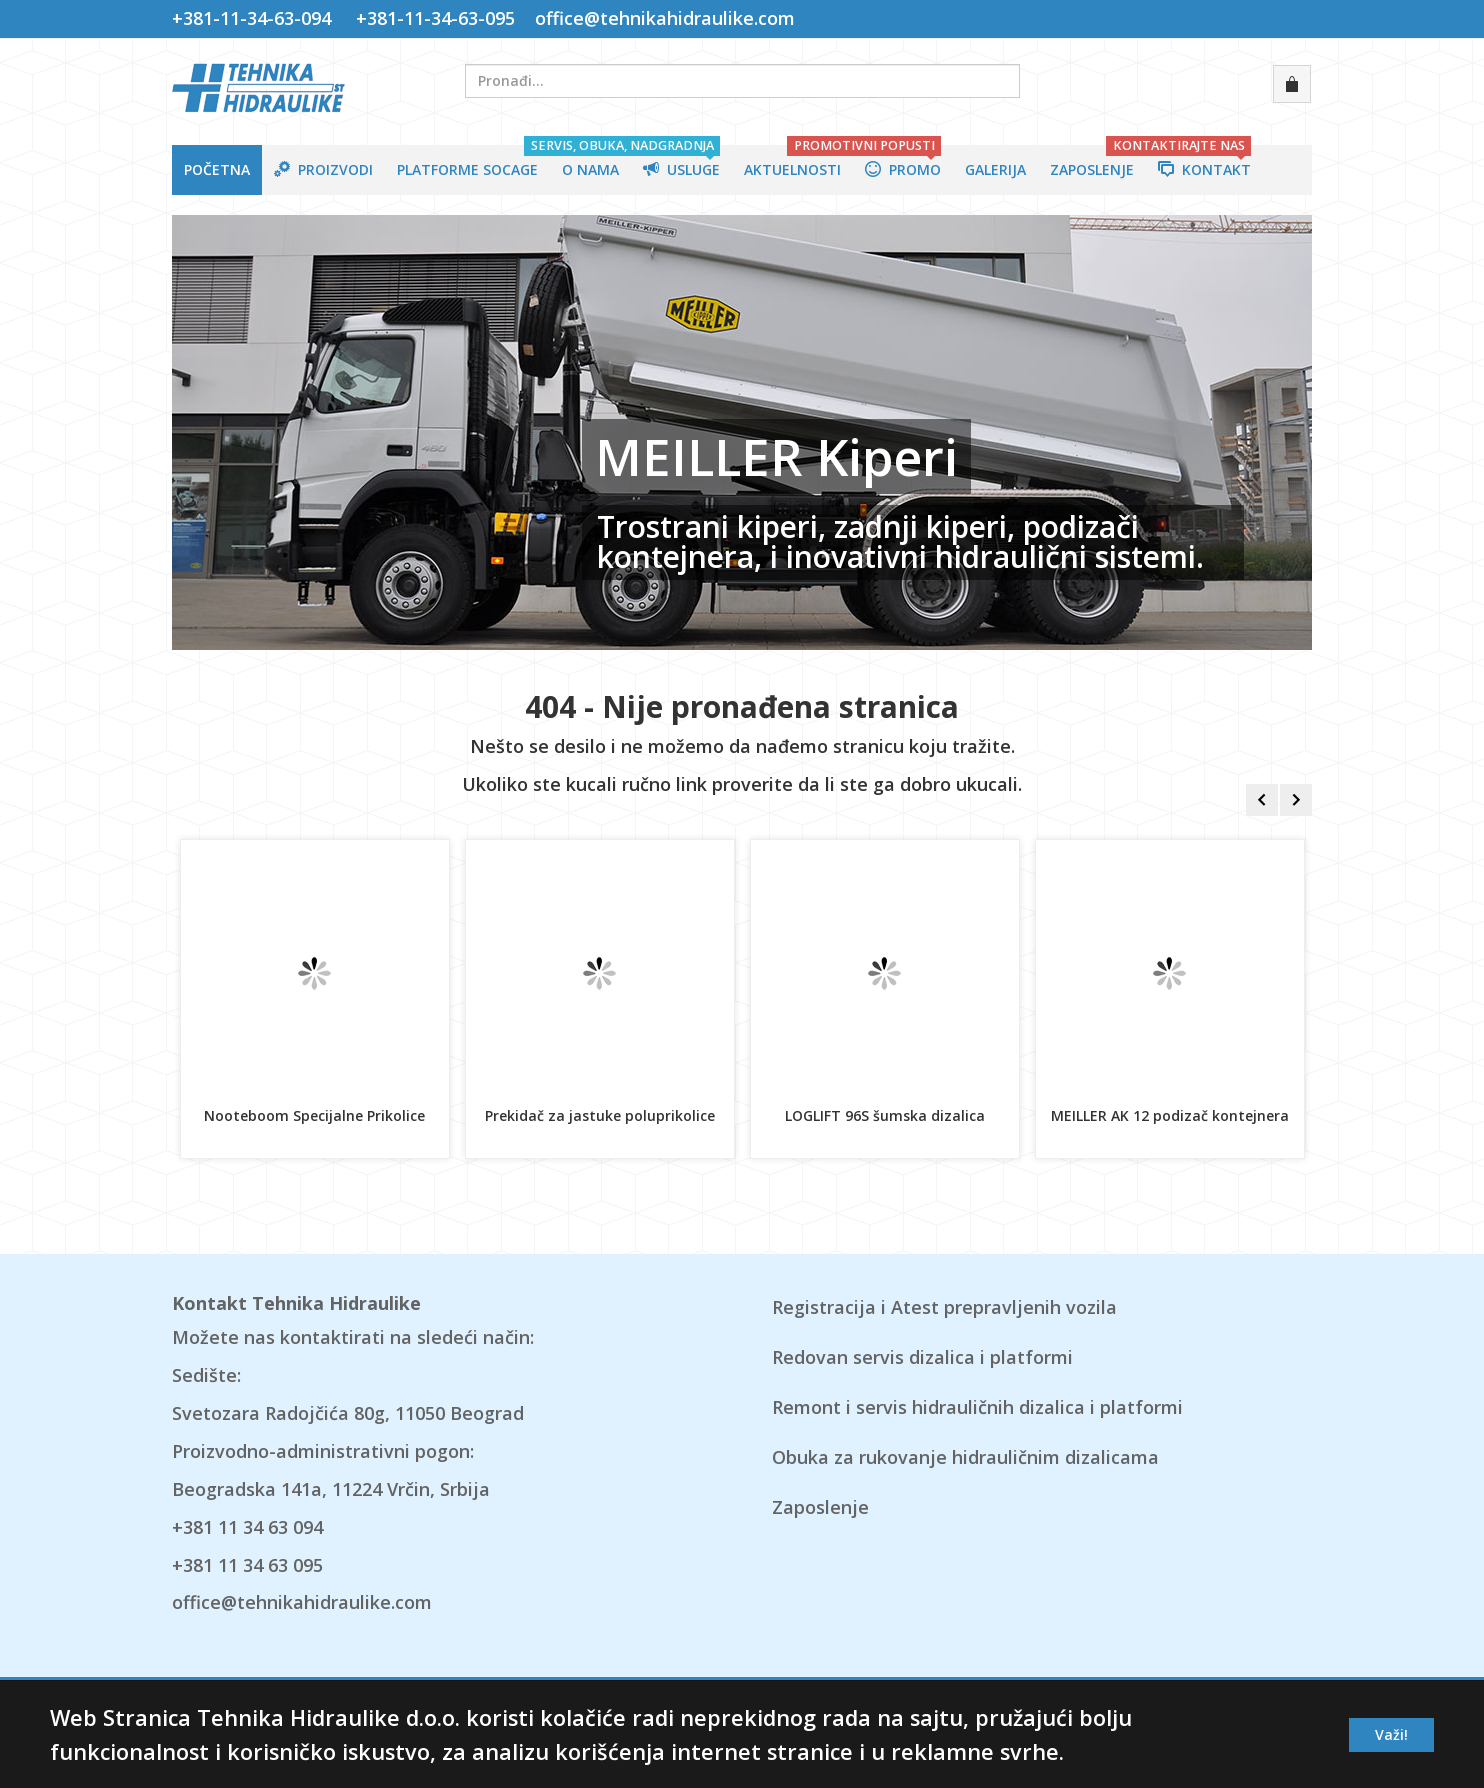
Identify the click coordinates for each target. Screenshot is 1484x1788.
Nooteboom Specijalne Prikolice (314, 1115)
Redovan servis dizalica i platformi (922, 1357)
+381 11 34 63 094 (247, 1527)
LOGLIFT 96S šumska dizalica (885, 1115)
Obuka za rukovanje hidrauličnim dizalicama (965, 1457)
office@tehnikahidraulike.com (662, 18)
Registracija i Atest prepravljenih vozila (944, 1307)
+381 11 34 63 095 (247, 1565)
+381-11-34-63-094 (256, 18)
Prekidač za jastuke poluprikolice (600, 1115)
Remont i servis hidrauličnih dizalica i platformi (977, 1407)
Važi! (1391, 1734)
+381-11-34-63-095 (435, 18)
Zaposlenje (820, 1507)
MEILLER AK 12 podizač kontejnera (1170, 1115)
